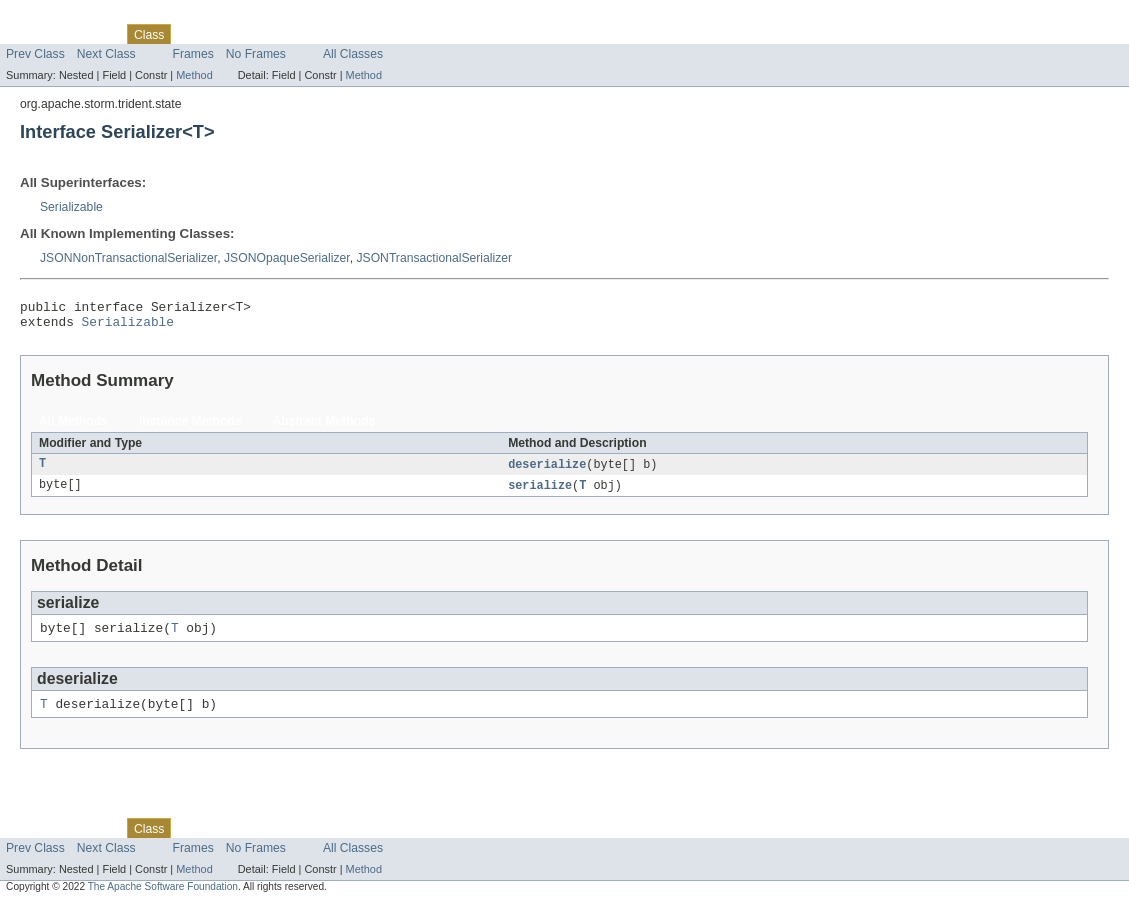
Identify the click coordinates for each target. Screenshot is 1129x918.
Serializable (71, 207)
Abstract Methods (324, 427)
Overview (31, 34)
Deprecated (284, 34)
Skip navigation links (55, 17)
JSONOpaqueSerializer (287, 258)
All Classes (353, 54)
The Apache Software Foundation (163, 900)
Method (194, 75)
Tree (228, 34)
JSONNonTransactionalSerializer (128, 258)
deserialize (547, 471)
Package (92, 34)
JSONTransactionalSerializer (434, 258)
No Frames (256, 54)
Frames (193, 54)
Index (342, 34)
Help (381, 34)
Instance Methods (190, 427)
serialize (540, 493)
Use (193, 34)
